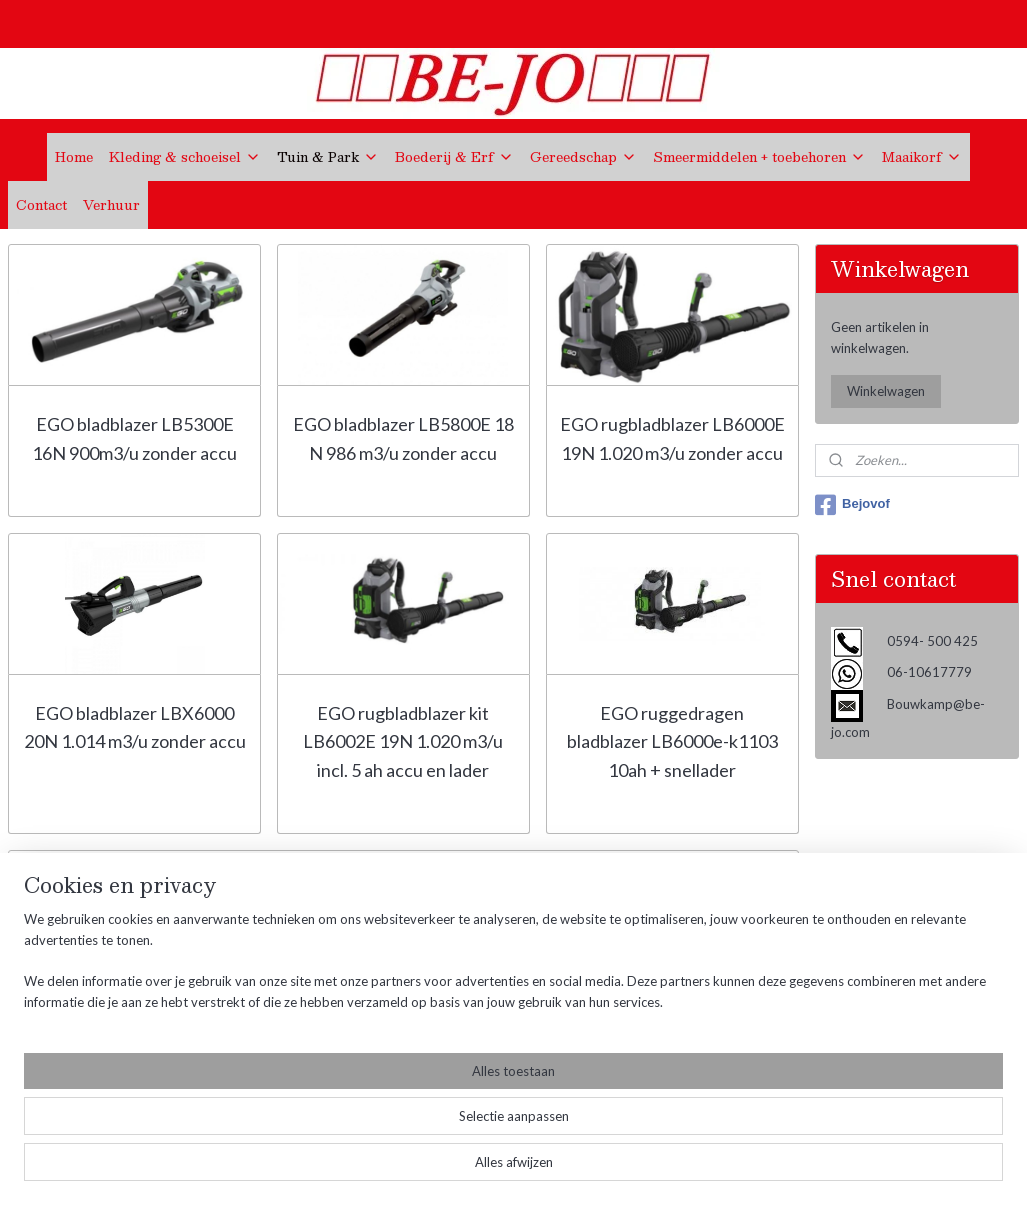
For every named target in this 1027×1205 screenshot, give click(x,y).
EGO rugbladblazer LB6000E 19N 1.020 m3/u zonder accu (672, 438)
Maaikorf (922, 157)
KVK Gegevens (57, 1068)
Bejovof (852, 505)
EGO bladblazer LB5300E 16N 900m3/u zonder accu (134, 438)
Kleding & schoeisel (185, 157)
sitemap (469, 1168)
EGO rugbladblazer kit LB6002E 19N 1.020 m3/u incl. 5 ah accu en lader (403, 742)
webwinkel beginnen (574, 1168)
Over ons (37, 978)
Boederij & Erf (454, 157)
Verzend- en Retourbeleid (88, 1023)
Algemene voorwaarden (82, 1001)
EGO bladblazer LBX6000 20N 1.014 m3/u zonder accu (135, 727)
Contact (41, 205)
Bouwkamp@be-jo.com (320, 1045)
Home (74, 157)
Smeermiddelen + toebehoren (759, 157)
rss (505, 1168)
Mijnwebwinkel (737, 1168)
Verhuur (111, 205)
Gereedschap (583, 157)
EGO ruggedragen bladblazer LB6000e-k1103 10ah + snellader (672, 742)
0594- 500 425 (294, 1013)
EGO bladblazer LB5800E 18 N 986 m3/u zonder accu (403, 438)
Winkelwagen (886, 391)
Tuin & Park (328, 157)
